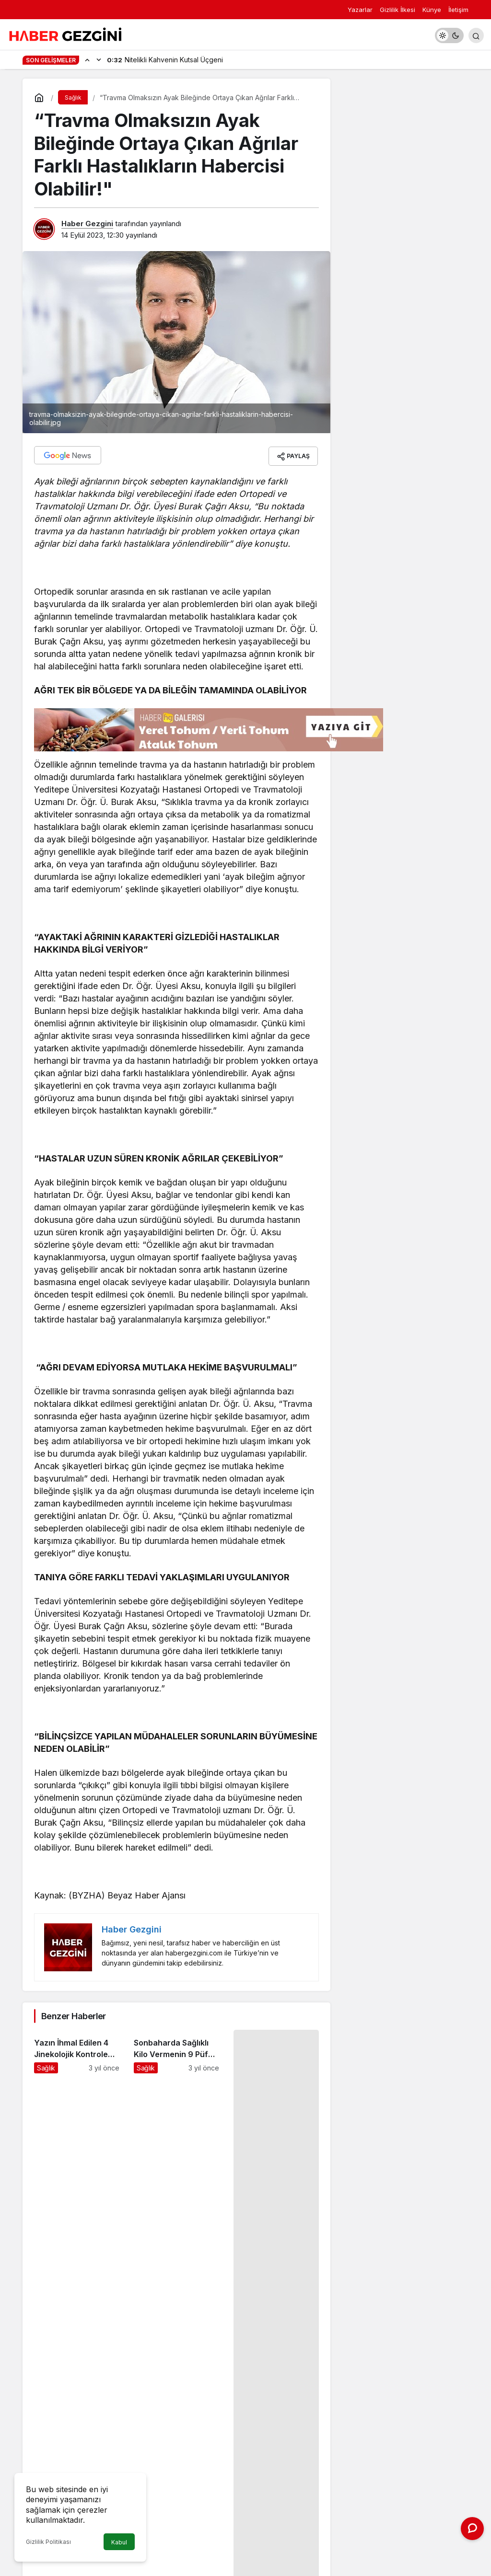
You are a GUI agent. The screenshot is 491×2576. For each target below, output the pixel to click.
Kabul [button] (119, 2542)
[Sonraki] (99, 59)
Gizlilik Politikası (48, 2541)
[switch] (449, 35)
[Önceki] (87, 59)
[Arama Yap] (476, 35)
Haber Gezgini (87, 223)
